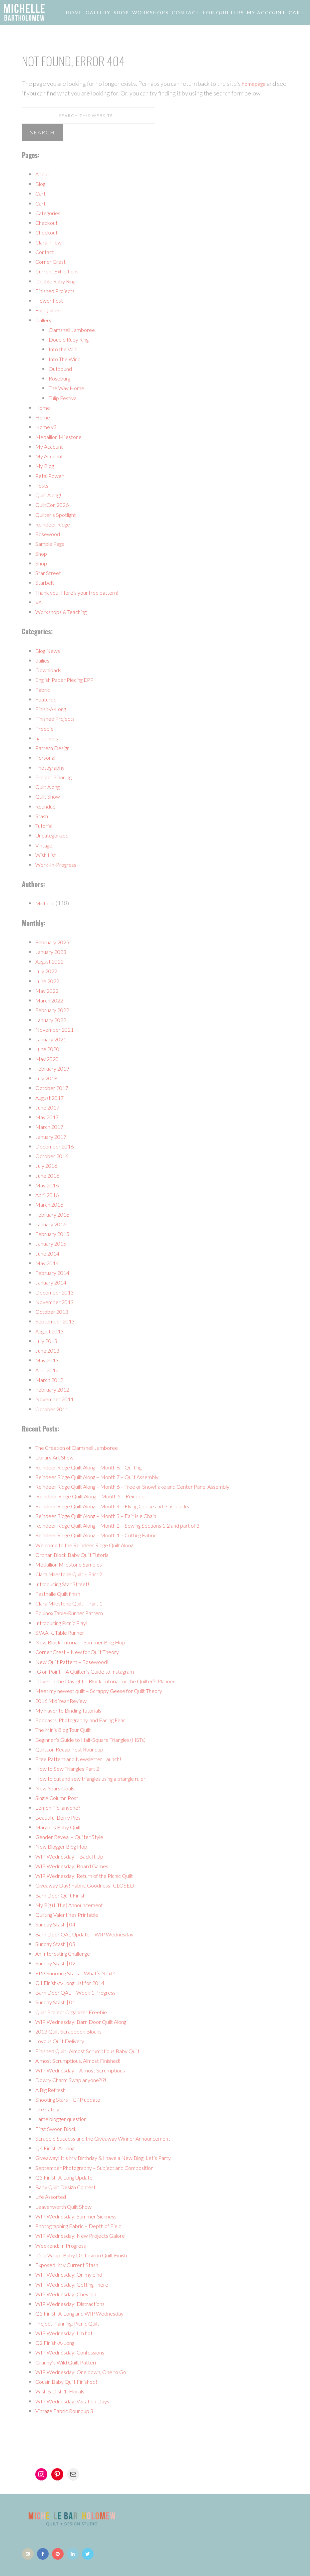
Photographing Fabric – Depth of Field (84, 2225)
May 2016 (48, 1185)
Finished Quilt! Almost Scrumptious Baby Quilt (94, 2050)
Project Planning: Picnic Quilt (72, 2323)
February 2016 (54, 1214)
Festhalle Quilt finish (61, 1593)
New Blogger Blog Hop (65, 1846)
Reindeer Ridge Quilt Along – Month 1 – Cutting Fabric (105, 1535)
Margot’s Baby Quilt (61, 1827)
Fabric (43, 689)
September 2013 (56, 1321)
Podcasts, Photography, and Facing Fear (86, 1720)
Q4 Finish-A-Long (57, 2148)
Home (43, 407)
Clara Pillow (51, 242)
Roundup (46, 806)
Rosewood (49, 533)
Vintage (45, 845)
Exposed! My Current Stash (70, 2264)
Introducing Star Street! (65, 1584)
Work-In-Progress (58, 864)
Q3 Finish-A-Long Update (68, 2177)
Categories (50, 213)
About (43, 174)
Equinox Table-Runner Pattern (74, 1612)
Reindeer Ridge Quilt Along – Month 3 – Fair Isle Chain (105, 1515)
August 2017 (51, 1097)
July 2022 (47, 971)
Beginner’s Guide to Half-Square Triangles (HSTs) (98, 1739)
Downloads (50, 670)
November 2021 (56, 1029)
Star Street (49, 572)
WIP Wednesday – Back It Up (72, 1856)
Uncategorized (54, 835)
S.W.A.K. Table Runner (63, 1632)
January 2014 (52, 1282)
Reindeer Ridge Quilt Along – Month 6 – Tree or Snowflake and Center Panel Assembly (146, 1486)
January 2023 (52, 951)
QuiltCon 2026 (54, 504)
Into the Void (65, 349)
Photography (52, 767)
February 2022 (54, 1009)
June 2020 (48, 1048)
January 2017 (52, 1136)
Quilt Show (49, 796)
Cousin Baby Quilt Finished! (71, 2381)
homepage (255, 83)
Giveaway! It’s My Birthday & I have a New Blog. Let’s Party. (111, 2157)
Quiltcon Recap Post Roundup (73, 1749)
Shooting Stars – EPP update (71, 2099)
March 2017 (50, 1126)
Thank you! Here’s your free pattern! (82, 592)
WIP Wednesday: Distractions (74, 2303)
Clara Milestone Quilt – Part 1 (74, 1603)
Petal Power (51, 475)
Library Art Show (56, 1457)
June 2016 (48, 1175)
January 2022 (52, 1019)
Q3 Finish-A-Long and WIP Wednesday (85, 2313)
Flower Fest (50, 300)
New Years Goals (57, 1788)
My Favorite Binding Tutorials (74, 1710)
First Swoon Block (58, 2128)
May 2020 (48, 1058)
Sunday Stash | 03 (57, 1943)
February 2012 (54, 1389)
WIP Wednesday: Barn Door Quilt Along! (88, 2021)
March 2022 (50, 1000)
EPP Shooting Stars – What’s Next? (79, 1973)
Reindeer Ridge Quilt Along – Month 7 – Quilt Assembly (106, 1476)
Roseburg (61, 378)
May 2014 (48, 1263)
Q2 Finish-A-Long (57, 2342)
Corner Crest (52, 261)
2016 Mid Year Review (64, 1700)
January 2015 (52, 1243)
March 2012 (50, 1379)
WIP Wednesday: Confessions (74, 2352)
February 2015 (54, 1233)
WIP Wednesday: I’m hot (66, 2333)
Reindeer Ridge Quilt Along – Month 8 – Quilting (97, 1467)
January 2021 (52, 1039)
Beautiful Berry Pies (61, 1817)
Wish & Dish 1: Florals (63, 2391)
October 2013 (53, 1311)
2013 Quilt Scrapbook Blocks (72, 2031)
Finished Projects (57, 290)
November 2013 (56, 1301)
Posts (42, 485)
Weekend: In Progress (63, 2245)
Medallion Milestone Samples (73, 1564)
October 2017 (53, 1087)
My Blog (46, 465)
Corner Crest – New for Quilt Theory (82, 1651)
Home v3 (46, 426)
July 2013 (47, 1340)
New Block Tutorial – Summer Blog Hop (85, 1642)
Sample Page (51, 543)
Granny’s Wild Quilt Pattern (71, 2362)
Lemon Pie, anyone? (60, 1807)
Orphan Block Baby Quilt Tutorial (77, 1554)
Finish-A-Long (53, 708)
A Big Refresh (53, 2089)
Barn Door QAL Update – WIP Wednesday (90, 1934)
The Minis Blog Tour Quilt (68, 1729)
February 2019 (54, 1068)
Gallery (45, 320)
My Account (50, 446)
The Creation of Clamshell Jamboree (82, 1447)
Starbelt (46, 582)
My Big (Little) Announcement (73, 1904)
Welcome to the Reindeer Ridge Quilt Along (92, 1545)
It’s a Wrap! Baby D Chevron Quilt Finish (87, 2255)
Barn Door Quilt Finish (64, 1895)
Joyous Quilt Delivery (63, 2041)
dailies (44, 660)
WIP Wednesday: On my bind (72, 2274)
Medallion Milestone (62, 436)
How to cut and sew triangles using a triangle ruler (99, 1778)
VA (39, 602)
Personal (46, 757)
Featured (47, 699)
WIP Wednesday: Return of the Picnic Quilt (90, 1875)
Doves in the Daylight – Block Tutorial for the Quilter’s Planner (115, 1681)
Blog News (49, 650)
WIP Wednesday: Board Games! (76, 1866)
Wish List (47, 854)
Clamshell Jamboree (75, 329)
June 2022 (48, 981)
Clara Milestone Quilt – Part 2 (74, 1574)
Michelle (46, 903)
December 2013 (56, 1292)
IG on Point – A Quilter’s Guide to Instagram (91, 1671)
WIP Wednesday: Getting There (76, 2284)
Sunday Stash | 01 (57, 2002)
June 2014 (48, 1253)
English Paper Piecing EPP (69, 679)
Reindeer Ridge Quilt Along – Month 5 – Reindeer (99, 1496)
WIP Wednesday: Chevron (69, 2294)
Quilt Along (50, 786)
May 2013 (48, 1360)
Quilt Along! (51, 495)
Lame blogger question (64, 2118)
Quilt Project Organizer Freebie (76, 2012)
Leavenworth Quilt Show (66, 2206)
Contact (45, 251)
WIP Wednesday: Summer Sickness (79, 2216)
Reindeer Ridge (55, 524)
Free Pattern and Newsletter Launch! (83, 1758)
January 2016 (52, 1224)
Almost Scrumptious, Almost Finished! (83, 2060)
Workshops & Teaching (64, 611)
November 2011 (56, 1399)
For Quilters (51, 310)
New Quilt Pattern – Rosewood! (76, 1661)
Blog (41, 183)
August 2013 (51, 1331)
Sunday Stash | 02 (57, 1963)
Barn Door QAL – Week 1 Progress (80, 1992)
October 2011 (53, 1409)
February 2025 (54, 942)
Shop (41, 553)
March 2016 (50, 1204)
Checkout (47, 222)
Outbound (62, 368)
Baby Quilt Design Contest (70, 2187)
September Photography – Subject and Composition (101, 2167)
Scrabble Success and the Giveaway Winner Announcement (110, 2138)
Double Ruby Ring (58, 281)
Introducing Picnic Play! (65, 1622)
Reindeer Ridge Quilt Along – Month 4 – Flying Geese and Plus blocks (124, 1506)
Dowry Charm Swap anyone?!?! (74, 2079)
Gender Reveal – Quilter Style (74, 1836)
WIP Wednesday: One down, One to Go (85, 2371)
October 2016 (53, 1155)
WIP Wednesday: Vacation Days (76, 2401)
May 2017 (48, 1117)
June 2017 (48, 1107)
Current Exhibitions (60, 271)
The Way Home (68, 387)
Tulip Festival (66, 397)
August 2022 (51, 961)
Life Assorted (52, 2196)
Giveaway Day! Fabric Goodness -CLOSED (90, 1885)
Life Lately (49, 2109)
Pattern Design (55, 747)
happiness (48, 738)
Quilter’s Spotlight (59, 514)
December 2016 (56, 1146)
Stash (42, 816)
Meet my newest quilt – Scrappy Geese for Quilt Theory (106, 1690)
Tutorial (45, 825)
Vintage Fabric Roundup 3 (68, 2410)
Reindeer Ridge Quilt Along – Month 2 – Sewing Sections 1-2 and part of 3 (129, 1525)
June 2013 (48, 1350)
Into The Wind (67, 359)
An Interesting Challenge (67, 1953)
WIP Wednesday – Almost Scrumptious (85, 2070)
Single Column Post (60, 1797)
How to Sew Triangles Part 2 (71, 1768)
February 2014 (54, 1272)
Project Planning (56, 777)
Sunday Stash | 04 (57, 1924)
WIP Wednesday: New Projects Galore (85, 2235)
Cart (41, 193)
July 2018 (47, 1078)
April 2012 (49, 1370)
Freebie (45, 728)
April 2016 (49, 1194)
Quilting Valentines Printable (73, 1914)
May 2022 (48, 990)
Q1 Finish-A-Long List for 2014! (75, 1982)
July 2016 (47, 1165)
